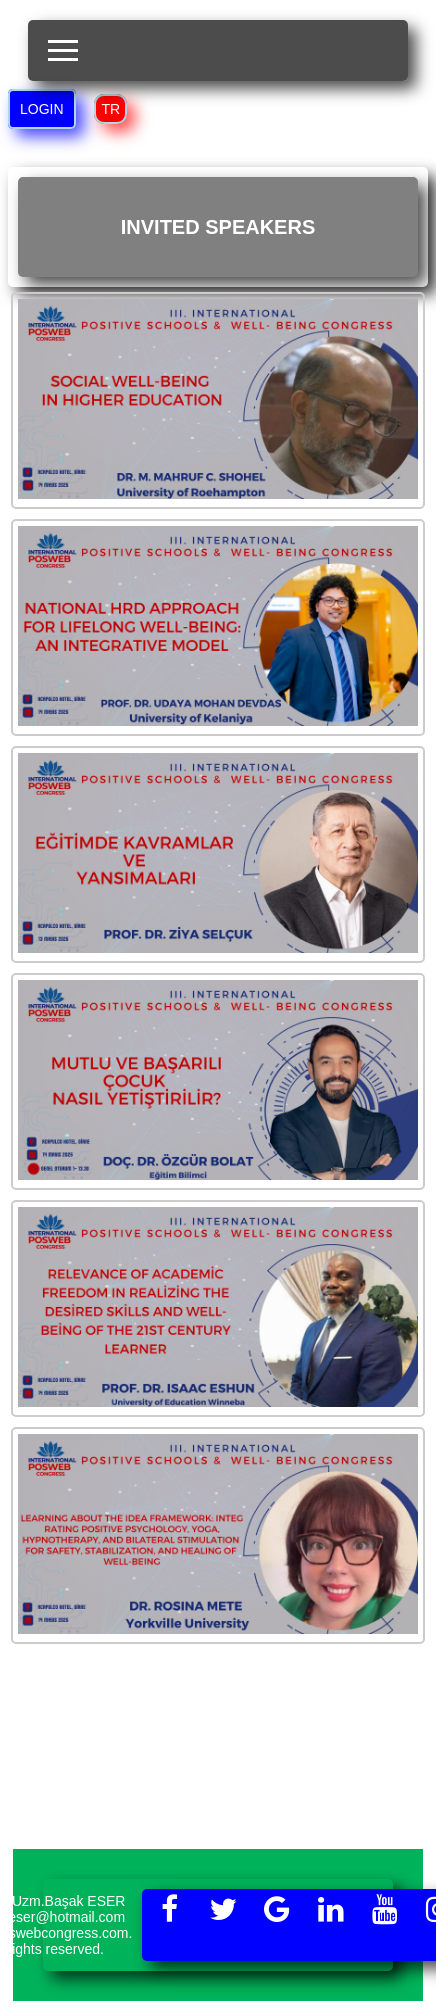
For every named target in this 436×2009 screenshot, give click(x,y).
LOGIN (42, 109)
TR (110, 109)
